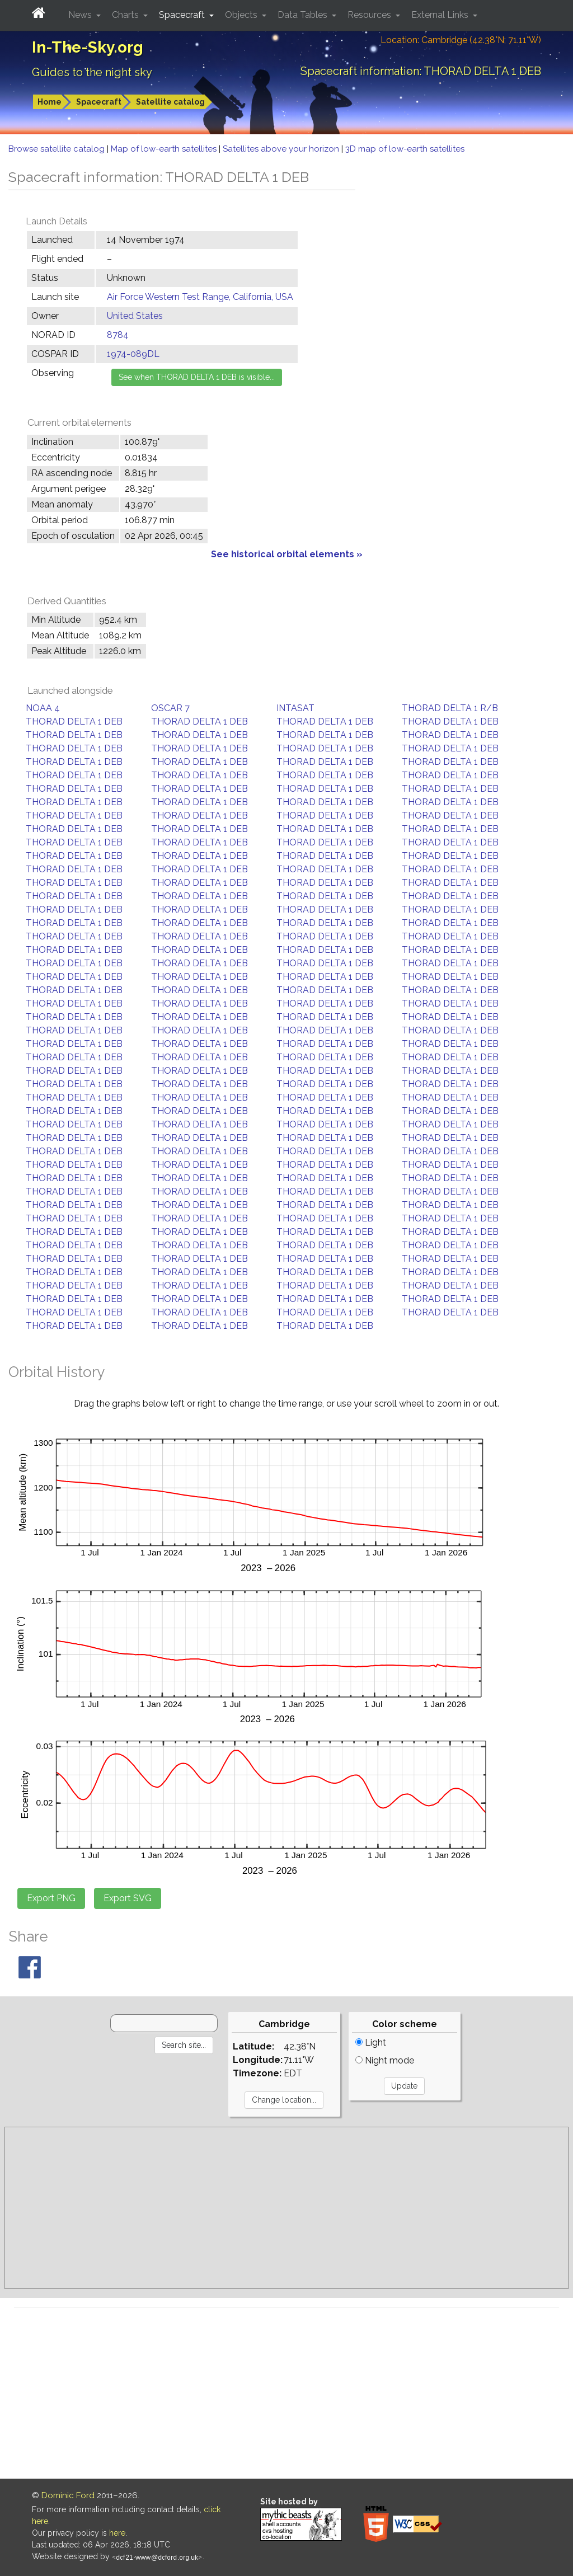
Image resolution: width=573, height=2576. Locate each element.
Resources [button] (370, 15)
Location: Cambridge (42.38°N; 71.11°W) (461, 40)
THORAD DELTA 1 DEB (74, 721)
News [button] (81, 15)
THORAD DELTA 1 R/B (450, 708)
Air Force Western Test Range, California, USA (200, 297)
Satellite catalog (170, 101)
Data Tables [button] (304, 15)
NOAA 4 (43, 708)
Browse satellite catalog (57, 149)
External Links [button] (441, 15)
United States (135, 316)
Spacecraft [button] (183, 15)
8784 (118, 335)
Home (49, 101)
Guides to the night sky (92, 72)
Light (370, 2042)
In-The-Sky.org (87, 47)
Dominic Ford (68, 2495)
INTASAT (295, 708)
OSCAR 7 (170, 708)
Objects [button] (242, 15)
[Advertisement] (286, 2208)
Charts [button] (126, 15)
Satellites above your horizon (282, 149)
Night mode (384, 2060)
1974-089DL (133, 354)
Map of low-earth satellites (165, 149)
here (117, 2532)
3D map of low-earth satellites (404, 149)
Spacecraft (98, 101)
